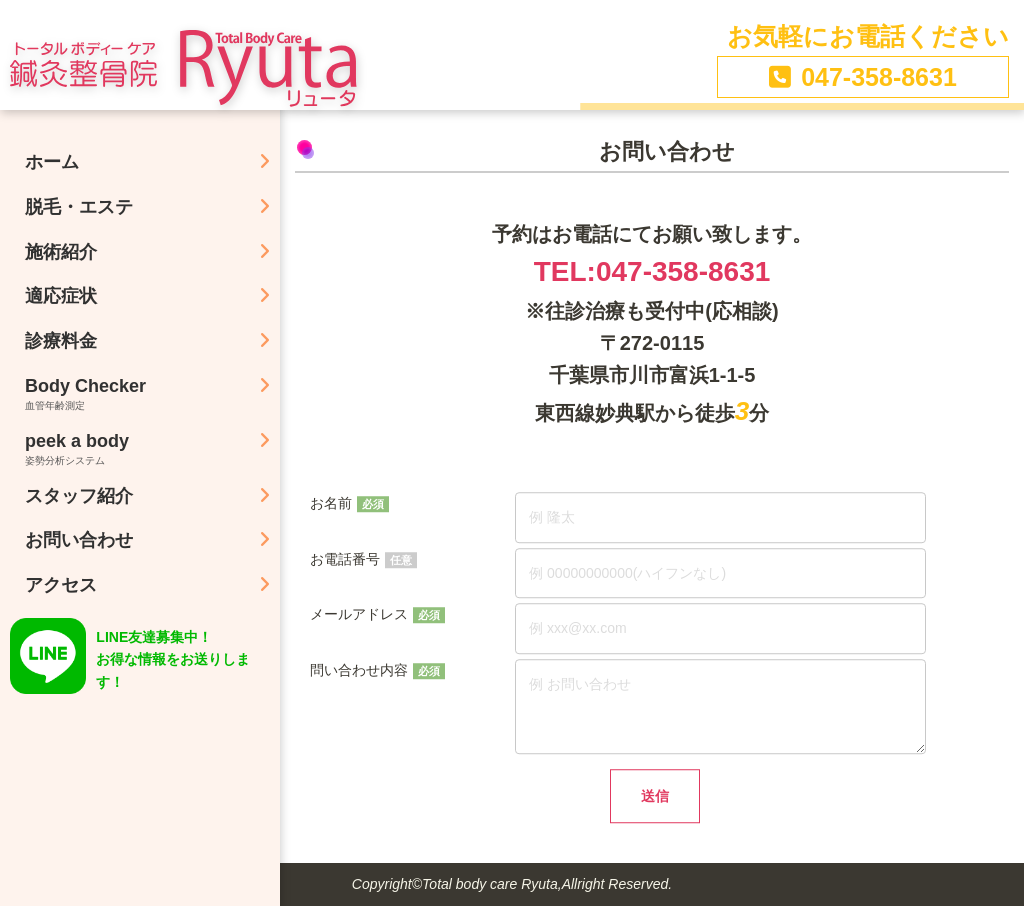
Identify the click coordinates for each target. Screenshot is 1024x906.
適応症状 (61, 296)
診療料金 (61, 341)
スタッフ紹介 (79, 496)
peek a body (152, 448)
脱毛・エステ (79, 207)
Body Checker (152, 393)
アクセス (61, 585)
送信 (655, 800)
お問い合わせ (79, 540)
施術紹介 (61, 252)
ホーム (52, 162)
